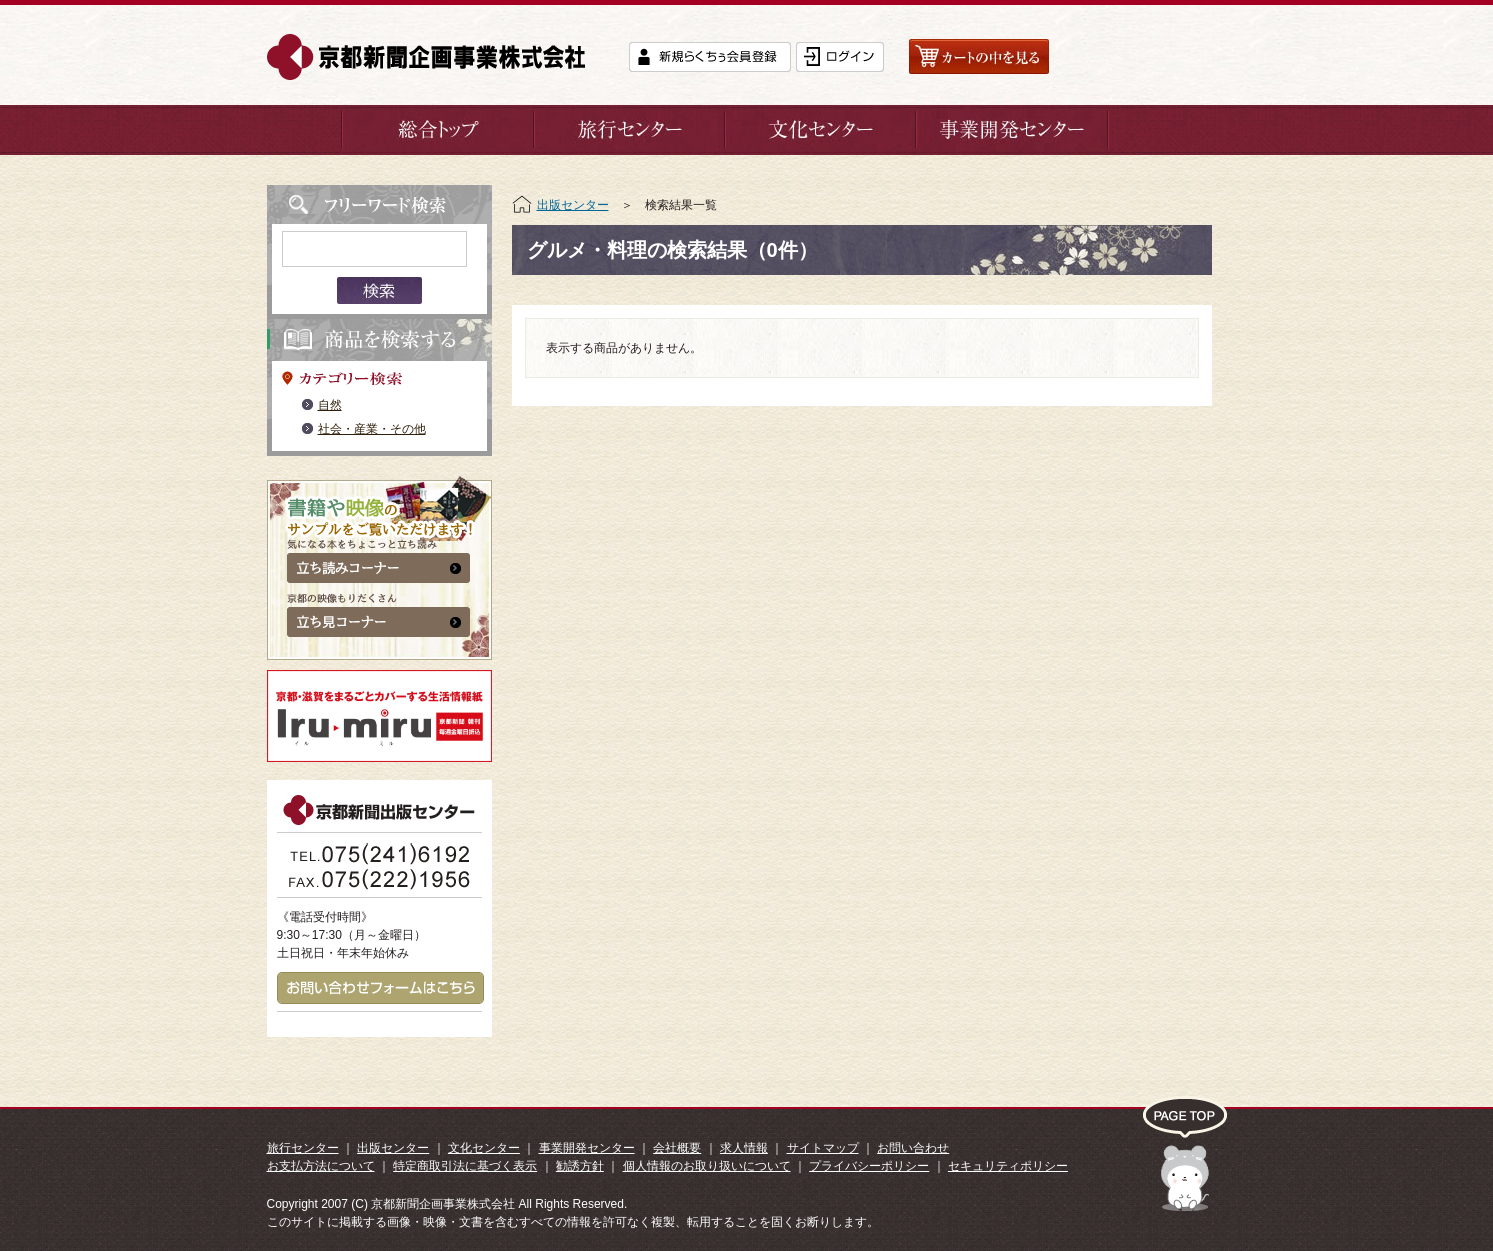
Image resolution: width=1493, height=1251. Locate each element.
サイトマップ (823, 1148)
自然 (330, 405)
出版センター (573, 205)
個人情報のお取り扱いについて (707, 1166)
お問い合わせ (913, 1148)
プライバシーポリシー (869, 1166)
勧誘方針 (580, 1166)
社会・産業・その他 (372, 429)
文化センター (484, 1148)
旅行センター (303, 1148)
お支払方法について (321, 1166)
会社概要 (677, 1148)
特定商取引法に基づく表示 (465, 1166)
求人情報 (744, 1148)
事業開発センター (587, 1148)
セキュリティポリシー (1008, 1166)
